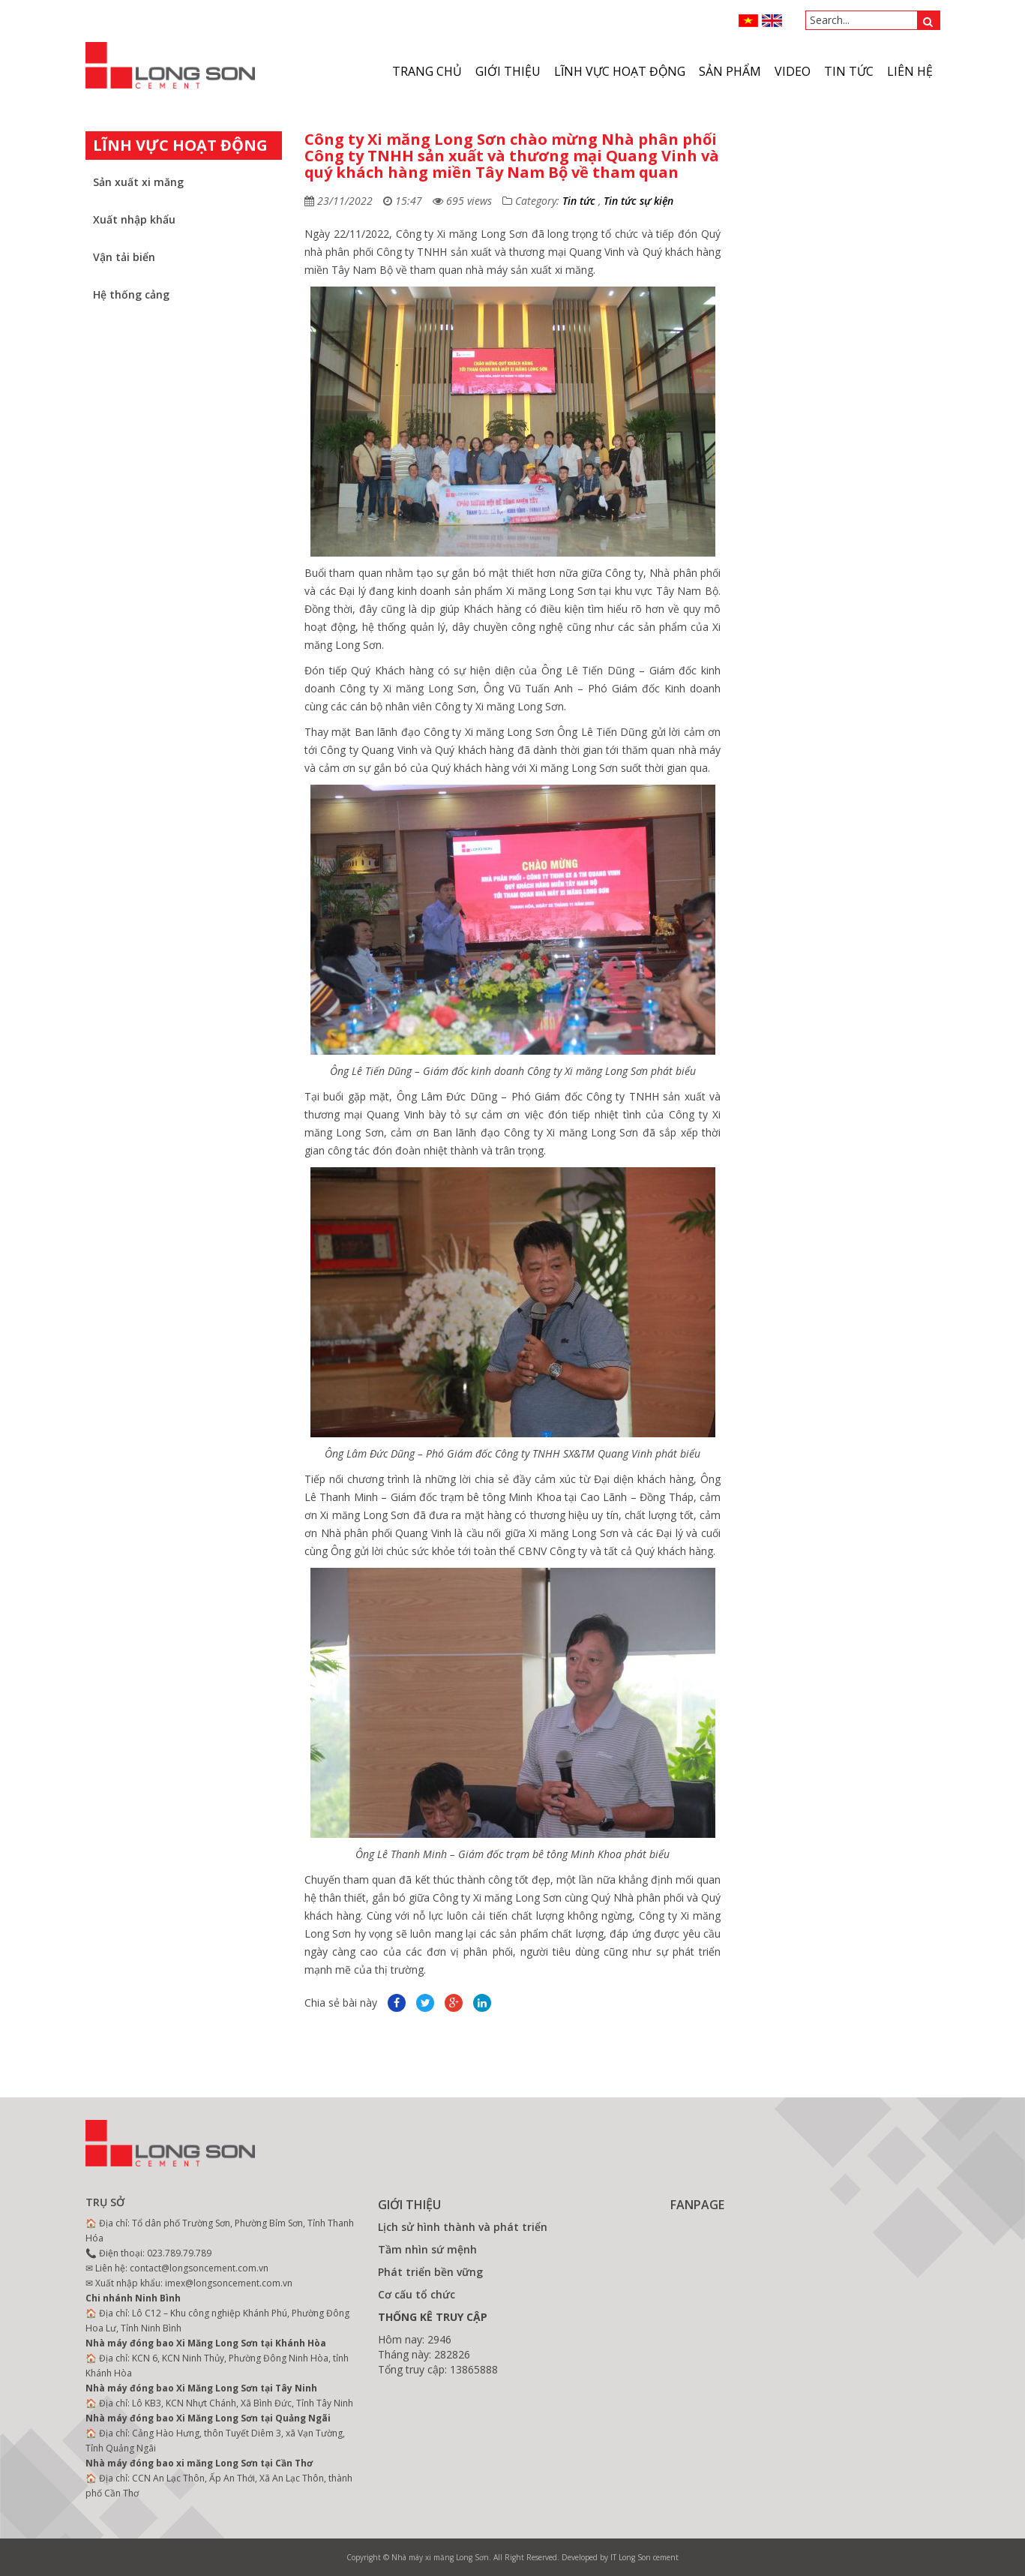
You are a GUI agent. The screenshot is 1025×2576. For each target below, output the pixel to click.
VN (749, 20)
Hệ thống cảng (131, 294)
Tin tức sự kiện (638, 201)
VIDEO (793, 71)
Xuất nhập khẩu (134, 219)
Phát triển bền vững (430, 2272)
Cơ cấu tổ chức (416, 2294)
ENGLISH (772, 20)
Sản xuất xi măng (138, 182)
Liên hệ (910, 71)
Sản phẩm (730, 71)
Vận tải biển (124, 257)
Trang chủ (427, 71)
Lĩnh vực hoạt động (619, 71)
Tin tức (849, 71)
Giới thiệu (508, 71)
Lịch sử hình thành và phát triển (462, 2227)
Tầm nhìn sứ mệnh (427, 2249)
